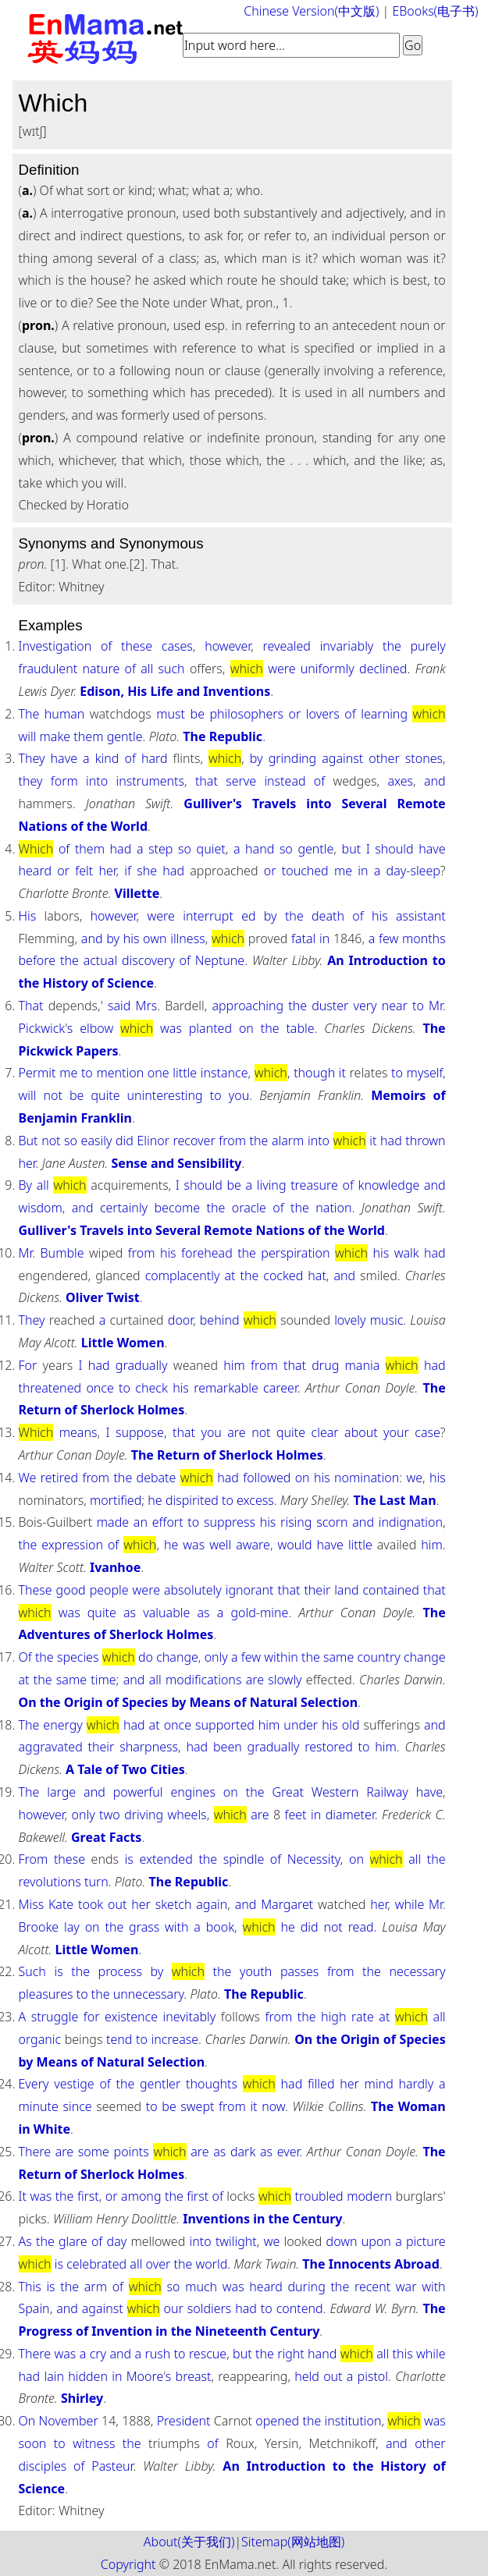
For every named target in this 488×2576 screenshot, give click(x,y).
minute (39, 2106)
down (342, 2241)
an (141, 1522)
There (35, 2151)
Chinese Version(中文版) (311, 11)
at (229, 1275)
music (387, 1320)
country (378, 1657)
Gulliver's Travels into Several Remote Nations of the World (202, 1230)
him (234, 1365)
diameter (350, 1814)
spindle (243, 1859)
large (61, 1792)
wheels (186, 1814)
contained (391, 1589)
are (236, 1432)
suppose (140, 1432)
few (388, 938)
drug (325, 1365)
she (147, 870)
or (295, 713)
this (403, 2353)
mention (120, 1072)
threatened (50, 1387)
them (88, 736)
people (109, 1589)
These (35, 1589)
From (33, 1859)
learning (384, 713)
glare (73, 2241)
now (273, 2106)
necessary (417, 1971)
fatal (303, 938)
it (342, 1072)
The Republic (222, 736)
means (78, 1432)
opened (277, 2420)
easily (96, 1140)
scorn (331, 1522)
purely (428, 646)
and (435, 780)
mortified (115, 1500)
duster (330, 1005)
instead (284, 780)
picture (426, 2241)
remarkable (226, 1387)
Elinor (153, 1140)
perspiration (295, 1252)
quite (105, 1095)
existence (131, 2016)
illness (187, 938)
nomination (366, 1477)
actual (100, 960)
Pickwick (42, 1028)
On (27, 2420)
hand (259, 848)
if (127, 870)
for (92, 2016)
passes (299, 1971)
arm (95, 2286)
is (129, 1859)
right (291, 2353)
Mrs (146, 1005)
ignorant (250, 1589)
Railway (387, 1792)
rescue (207, 2353)
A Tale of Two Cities (125, 1769)
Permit (37, 1072)
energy (62, 1724)
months (424, 938)
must (170, 713)
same (338, 1657)
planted (210, 1028)
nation (333, 1207)
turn (96, 1881)
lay (72, 1927)
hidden (88, 2376)
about (361, 1432)
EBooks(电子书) (435, 11)
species (78, 1657)
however (228, 646)
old (351, 1724)
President (184, 2420)
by (256, 758)
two (109, 1814)
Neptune (219, 960)
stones (424, 758)
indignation (411, 1522)
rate (362, 2016)
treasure (314, 1185)
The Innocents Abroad (370, 2264)
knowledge (389, 1185)
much (201, 2286)
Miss (32, 1904)
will (28, 736)
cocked (283, 1275)
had (121, 848)
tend (119, 2039)
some (93, 2151)
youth (256, 1971)
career (280, 1387)
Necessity (313, 1859)
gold (242, 1612)
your (396, 1432)
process (120, 1971)
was (171, 1028)
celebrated (96, 2264)
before (37, 960)
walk (406, 1252)
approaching (247, 1005)
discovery (148, 960)
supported (225, 1724)
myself (425, 1072)
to (418, 1005)
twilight (236, 2241)
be (198, 713)
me (343, 870)
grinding (293, 758)
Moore (145, 2376)
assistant (421, 915)
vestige (74, 2083)
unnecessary (148, 1994)
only (216, 1657)
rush (157, 2353)
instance (224, 1072)
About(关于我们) (189, 2541)
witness (94, 2443)
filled (321, 2083)
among (141, 2196)
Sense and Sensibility (177, 1163)
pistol (373, 2376)
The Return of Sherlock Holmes (227, 1455)
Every (34, 2083)
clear (325, 1432)
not (52, 1095)
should (394, 848)
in (363, 870)
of (106, 646)
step (160, 848)
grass (144, 1927)
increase (175, 2039)
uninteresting (165, 1095)
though (314, 1072)
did (125, 1140)
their (317, 1589)
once (99, 1387)
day (396, 870)
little (185, 1072)
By (26, 1185)
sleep (425, 870)
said (119, 1005)
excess (255, 1500)
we (414, 1477)
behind (220, 1320)
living (272, 1185)
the (392, 646)
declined (383, 668)
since (76, 2106)
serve (241, 780)
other (384, 758)
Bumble (62, 1252)
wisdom (40, 1207)
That (31, 1005)
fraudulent (48, 668)
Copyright (128, 2564)
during (307, 2286)
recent (372, 2286)
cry (98, 2353)
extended (165, 1859)
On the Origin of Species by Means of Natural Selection (188, 1702)
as (129, 1612)
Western (335, 1792)
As (25, 2241)
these (136, 646)
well (220, 1544)
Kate (60, 1904)
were (281, 668)
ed (248, 915)
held (306, 2376)
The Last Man (395, 1500)
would (294, 1544)
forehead (207, 1252)
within (281, 1657)
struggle (54, 2016)
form (64, 780)
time (103, 1679)
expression (72, 1544)
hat (317, 1275)
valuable (166, 1612)
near (395, 1005)
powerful (138, 1792)
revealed (286, 646)
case (427, 1432)
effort (167, 1522)
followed (266, 1477)
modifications (203, 1679)
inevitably (189, 2016)
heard (35, 870)
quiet (211, 848)
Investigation (55, 646)
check (151, 1387)
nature (100, 668)
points (131, 2151)
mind (379, 2083)
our (173, 2308)
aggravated (51, 1746)
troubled (319, 2196)
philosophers (246, 713)
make (55, 736)
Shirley (82, 2398)
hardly (415, 2083)
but (352, 848)
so (184, 848)
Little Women (123, 1342)
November (68, 2420)
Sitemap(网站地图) (292, 2541)
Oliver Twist (103, 1297)
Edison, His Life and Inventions (175, 691)
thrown (425, 1140)
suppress (229, 1522)
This (30, 2286)
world (211, 2264)
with (176, 1927)
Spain (34, 2308)
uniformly (327, 668)
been (227, 1746)
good (71, 1589)
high (333, 2016)
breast (194, 2376)
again (211, 1904)
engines (193, 1792)
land (346, 1589)
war (406, 2286)
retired (59, 1477)
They (32, 758)
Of (25, 1657)
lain (54, 2376)
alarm (288, 1140)
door (180, 1320)
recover (194, 1140)
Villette (137, 893)
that (206, 780)
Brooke (39, 1927)
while (410, 1904)
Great (288, 1792)
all (147, 668)
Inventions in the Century (262, 2218)
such (171, 668)
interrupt (208, 915)
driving (143, 1814)
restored (329, 1746)
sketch (173, 1904)
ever (288, 2151)
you (239, 1095)
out (117, 1904)
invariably (347, 646)
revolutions (50, 1881)
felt (84, 870)
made (113, 1522)
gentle (125, 736)
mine (274, 1612)
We (28, 1477)
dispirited (192, 1500)
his (380, 915)
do (145, 1657)
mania (362, 1365)
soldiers (209, 2308)
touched (305, 870)
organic (40, 2039)
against (342, 758)
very (364, 1005)
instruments (150, 780)
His (28, 915)
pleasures (46, 1994)
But (28, 1140)
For (28, 1365)
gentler (160, 2083)
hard (154, 758)
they (31, 780)
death (328, 915)
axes (400, 780)
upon (376, 2241)
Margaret (287, 1904)
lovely (349, 1320)
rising (296, 1522)
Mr (436, 1005)
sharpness (148, 1746)
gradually (142, 1365)
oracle (249, 1207)
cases (177, 646)
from (232, 1140)
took (90, 1904)
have (64, 758)
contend (299, 2308)
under (300, 1724)
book (220, 1927)
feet (296, 1814)
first (88, 2196)
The (29, 713)
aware (253, 1544)
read (361, 1927)
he (155, 1500)
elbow (96, 1028)
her (107, 870)
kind (107, 758)
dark (242, 2151)
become (178, 1207)
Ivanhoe (115, 1567)
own (154, 938)
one (158, 1072)
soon (33, 2443)
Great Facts (106, 1837)
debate (156, 1477)
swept (197, 2106)
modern (369, 2196)
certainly (124, 1207)
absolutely (193, 1589)
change (177, 1657)
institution (353, 2420)
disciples (43, 2466)
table (300, 1028)
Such (32, 1971)
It (23, 2196)
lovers (323, 713)
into (97, 780)
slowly (284, 1679)
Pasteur (112, 2466)
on (246, 1028)
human (64, 713)
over (158, 2264)
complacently (182, 1275)
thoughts (211, 2083)
